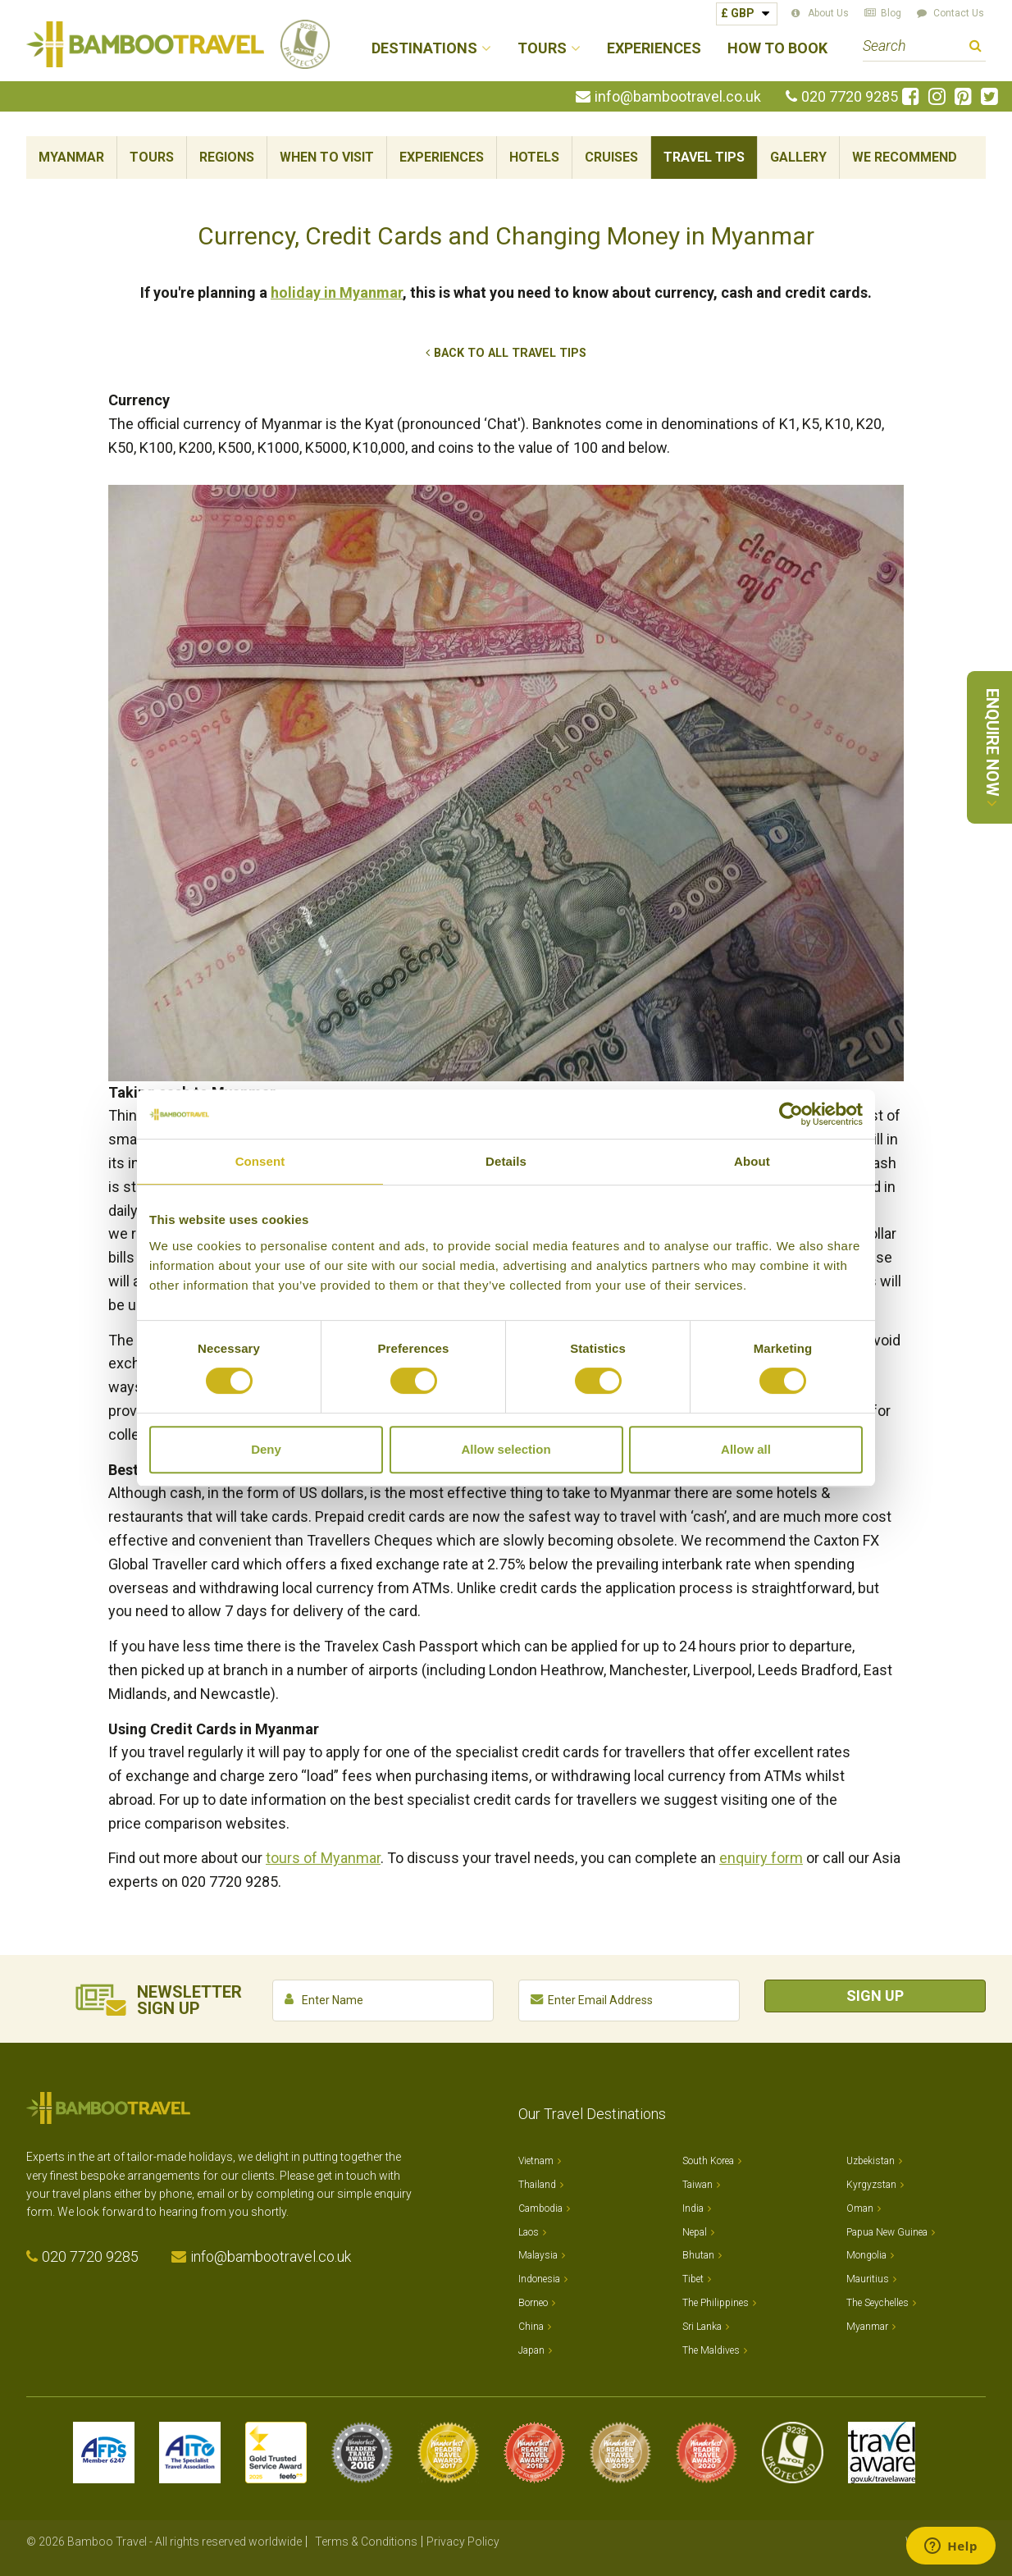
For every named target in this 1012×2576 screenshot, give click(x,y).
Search (975, 48)
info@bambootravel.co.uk (678, 96)
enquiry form (761, 1857)
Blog (891, 13)
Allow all (746, 1449)
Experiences (654, 49)
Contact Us (958, 13)
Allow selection (505, 1449)
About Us (828, 13)
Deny (266, 1449)
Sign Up (875, 1995)
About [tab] (752, 1161)
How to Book (777, 49)
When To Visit (327, 157)
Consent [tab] (260, 1161)
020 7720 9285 (849, 96)
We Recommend (904, 157)
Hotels (534, 157)
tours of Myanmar (323, 1857)
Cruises (611, 157)
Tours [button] (542, 49)
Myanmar (71, 157)
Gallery (798, 157)
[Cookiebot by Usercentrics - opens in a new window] (791, 1114)
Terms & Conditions (366, 2541)
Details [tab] (506, 1161)
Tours (152, 157)
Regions (226, 157)
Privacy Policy (462, 2541)
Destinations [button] (424, 49)
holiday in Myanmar (337, 292)
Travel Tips (704, 157)
